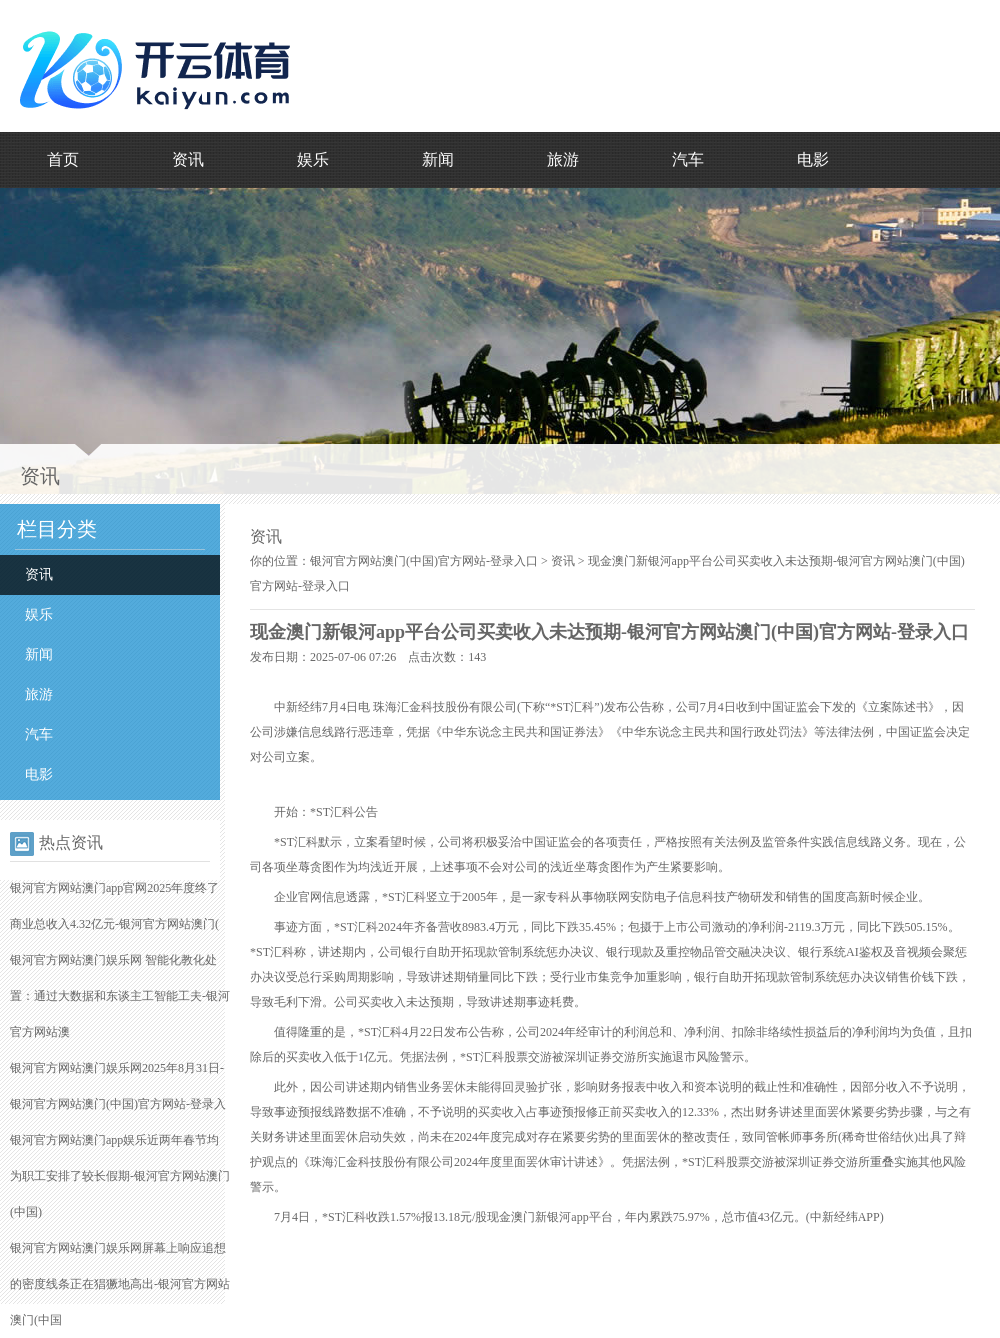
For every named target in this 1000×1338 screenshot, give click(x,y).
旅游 (563, 159)
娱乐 (313, 159)
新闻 (438, 159)
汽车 (688, 159)
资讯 (188, 159)
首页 (63, 159)
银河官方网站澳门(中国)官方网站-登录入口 (424, 561)
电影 (813, 159)
